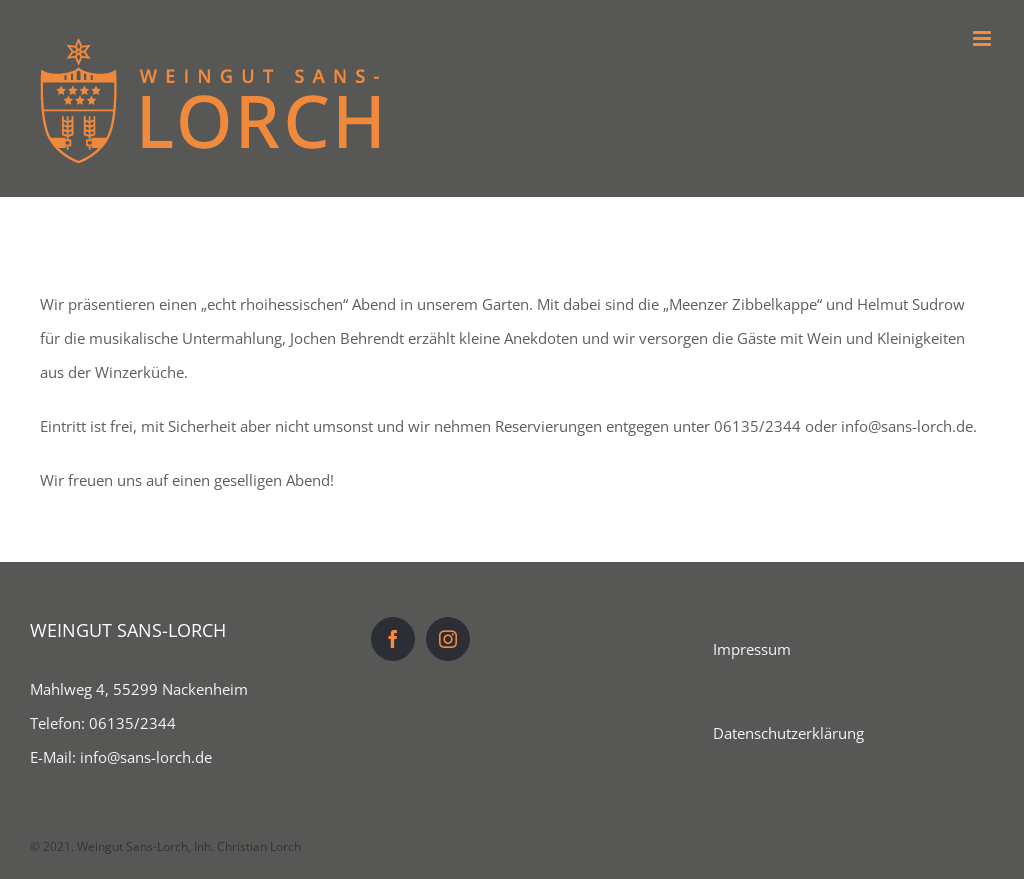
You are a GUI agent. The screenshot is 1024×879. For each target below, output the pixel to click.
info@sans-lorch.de (146, 757)
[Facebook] (393, 639)
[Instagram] (448, 639)
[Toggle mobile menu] (983, 38)
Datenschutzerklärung (788, 733)
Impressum (752, 649)
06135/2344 (132, 723)
